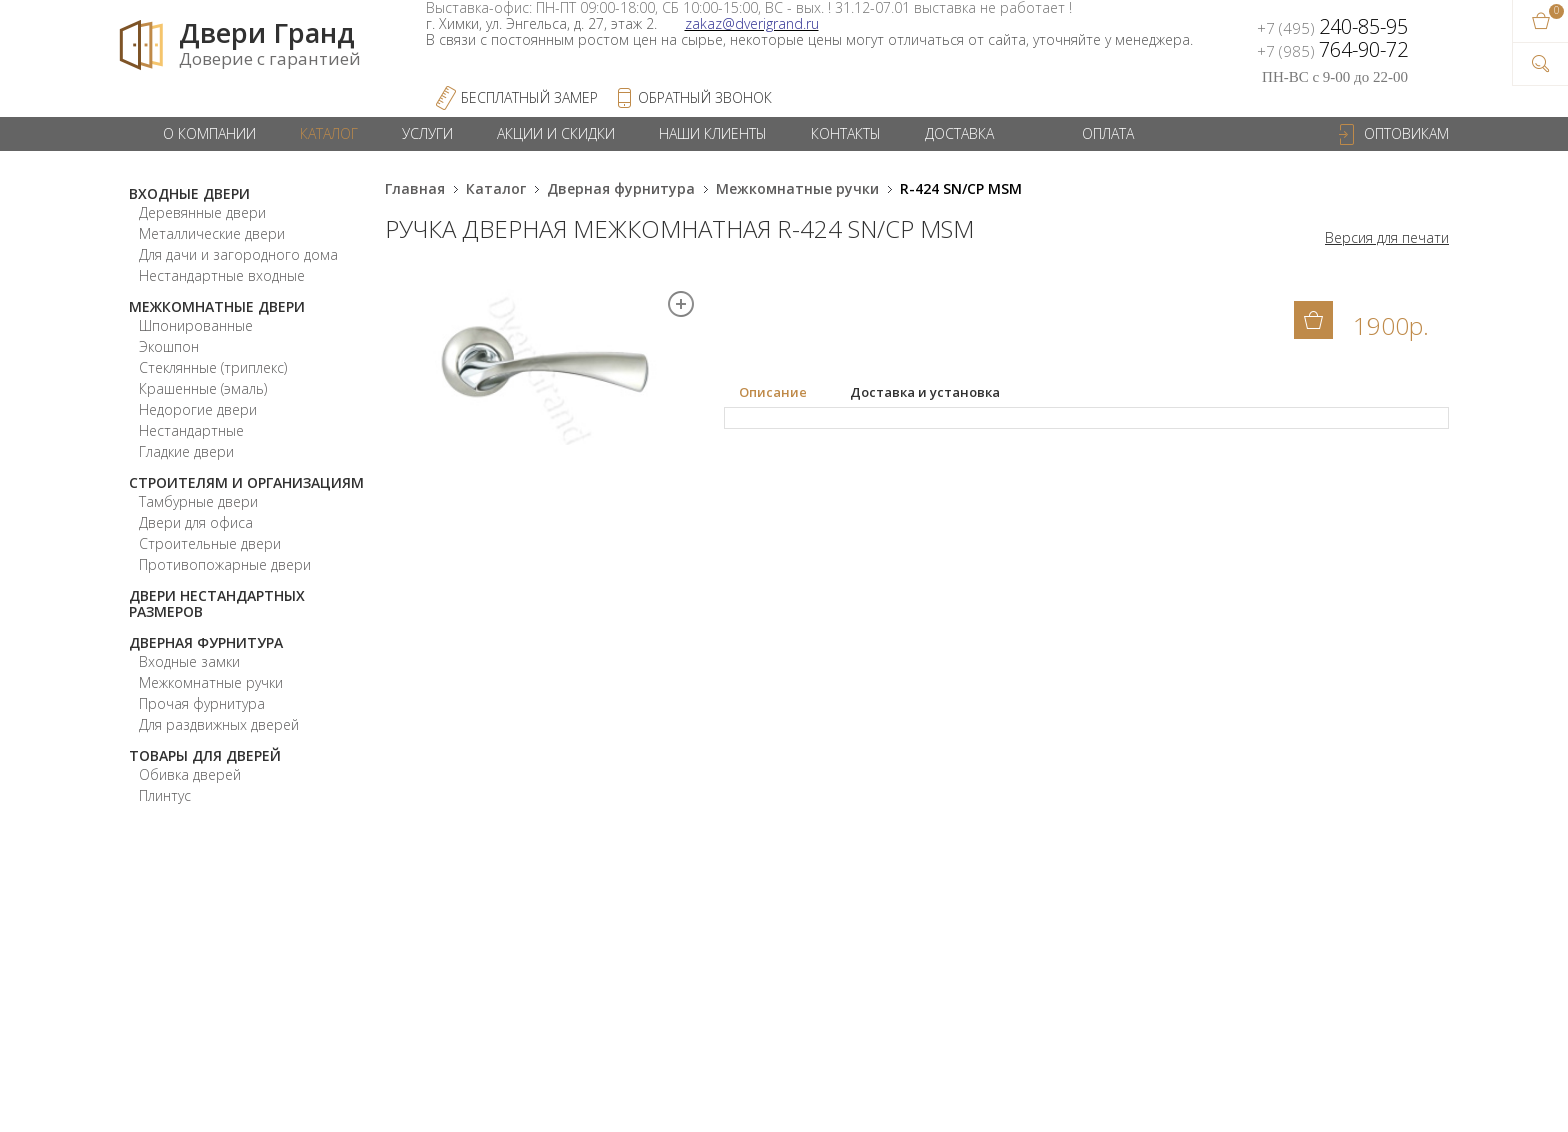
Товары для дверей (205, 755)
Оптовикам (1406, 133)
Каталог (329, 133)
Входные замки (189, 661)
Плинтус (165, 795)
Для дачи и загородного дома (238, 254)
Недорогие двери (198, 409)
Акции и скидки (556, 133)
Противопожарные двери (225, 564)
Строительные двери (210, 543)
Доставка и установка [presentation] (925, 392)
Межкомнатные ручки (211, 682)
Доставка (959, 133)
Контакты (846, 133)
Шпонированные (196, 325)
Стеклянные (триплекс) (213, 367)
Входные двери (189, 193)
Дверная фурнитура (206, 642)
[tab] (786, 393)
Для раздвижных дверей (219, 724)
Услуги (427, 133)
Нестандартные (191, 430)
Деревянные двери (202, 212)
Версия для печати (1387, 238)
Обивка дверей (190, 774)
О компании (209, 133)
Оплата (1108, 133)
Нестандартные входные (222, 275)
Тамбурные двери (198, 501)
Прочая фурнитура (202, 703)
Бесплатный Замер (529, 97)
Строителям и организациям (246, 482)
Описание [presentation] (773, 392)
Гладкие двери (186, 451)
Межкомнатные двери (217, 306)
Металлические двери (212, 233)
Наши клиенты (713, 133)
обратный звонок (705, 97)
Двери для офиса (196, 522)
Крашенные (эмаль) (203, 388)
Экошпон (169, 346)
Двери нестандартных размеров (217, 603)
